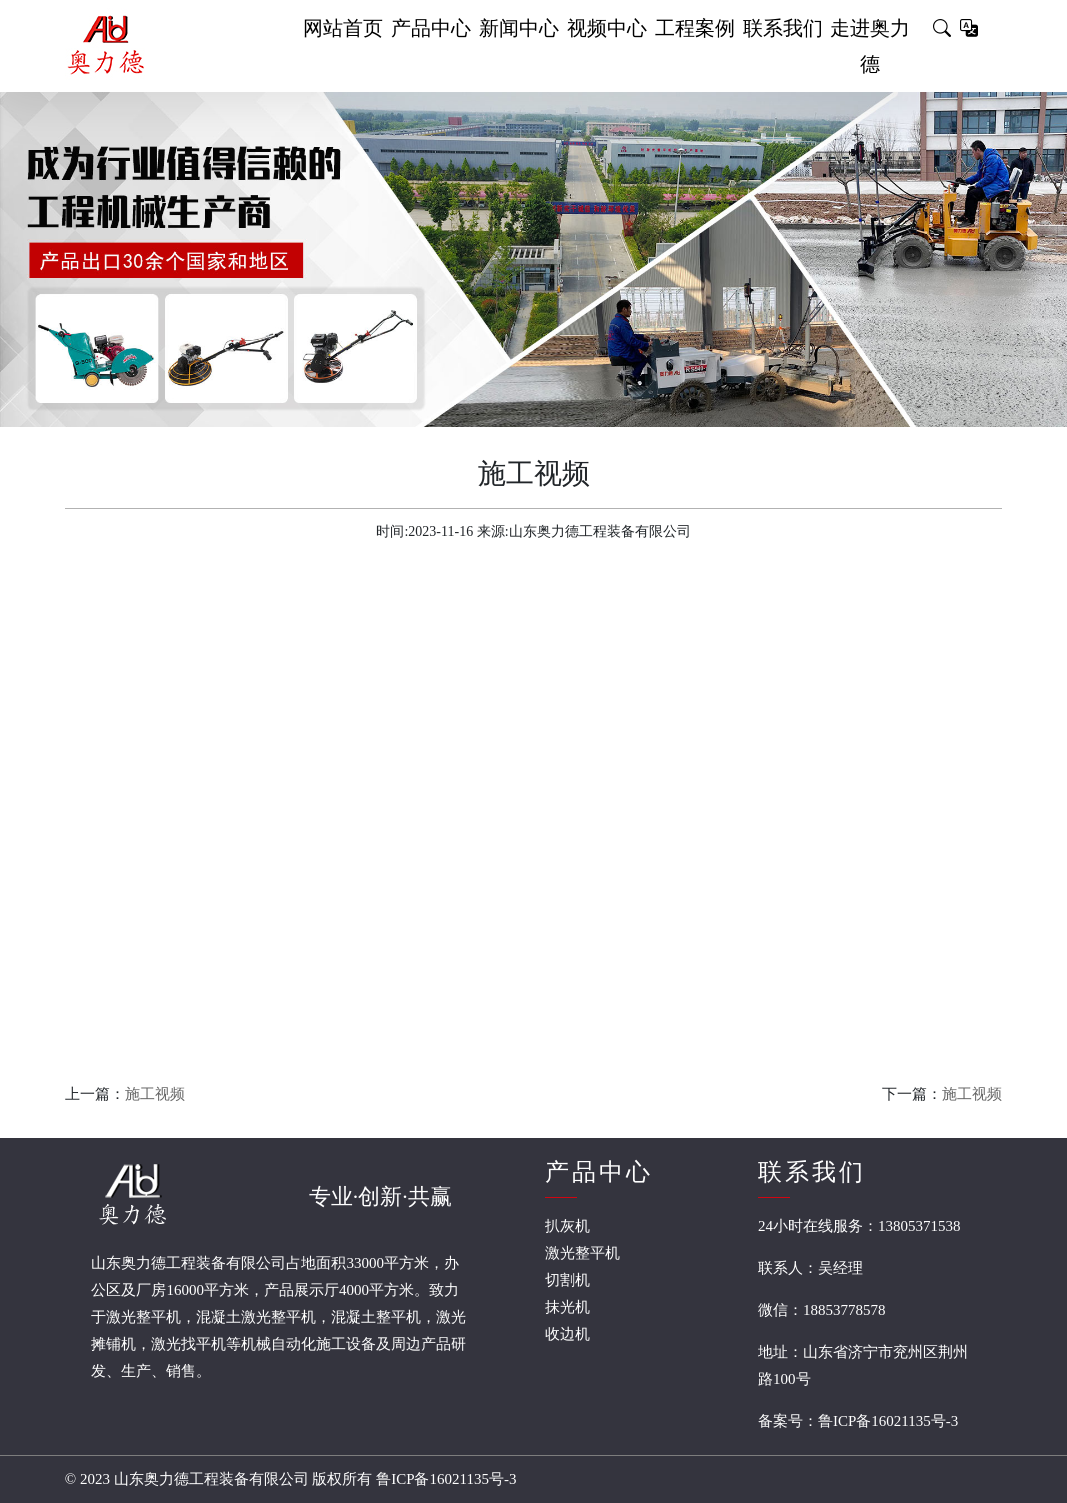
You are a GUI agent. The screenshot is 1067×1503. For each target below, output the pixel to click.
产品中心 (431, 28)
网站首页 (343, 28)
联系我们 (783, 28)
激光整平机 (582, 1253)
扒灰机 (567, 1226)
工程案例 (695, 28)
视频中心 (607, 28)
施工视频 (155, 1094)
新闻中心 (519, 28)
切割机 (567, 1280)
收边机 (567, 1334)
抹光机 (567, 1307)
